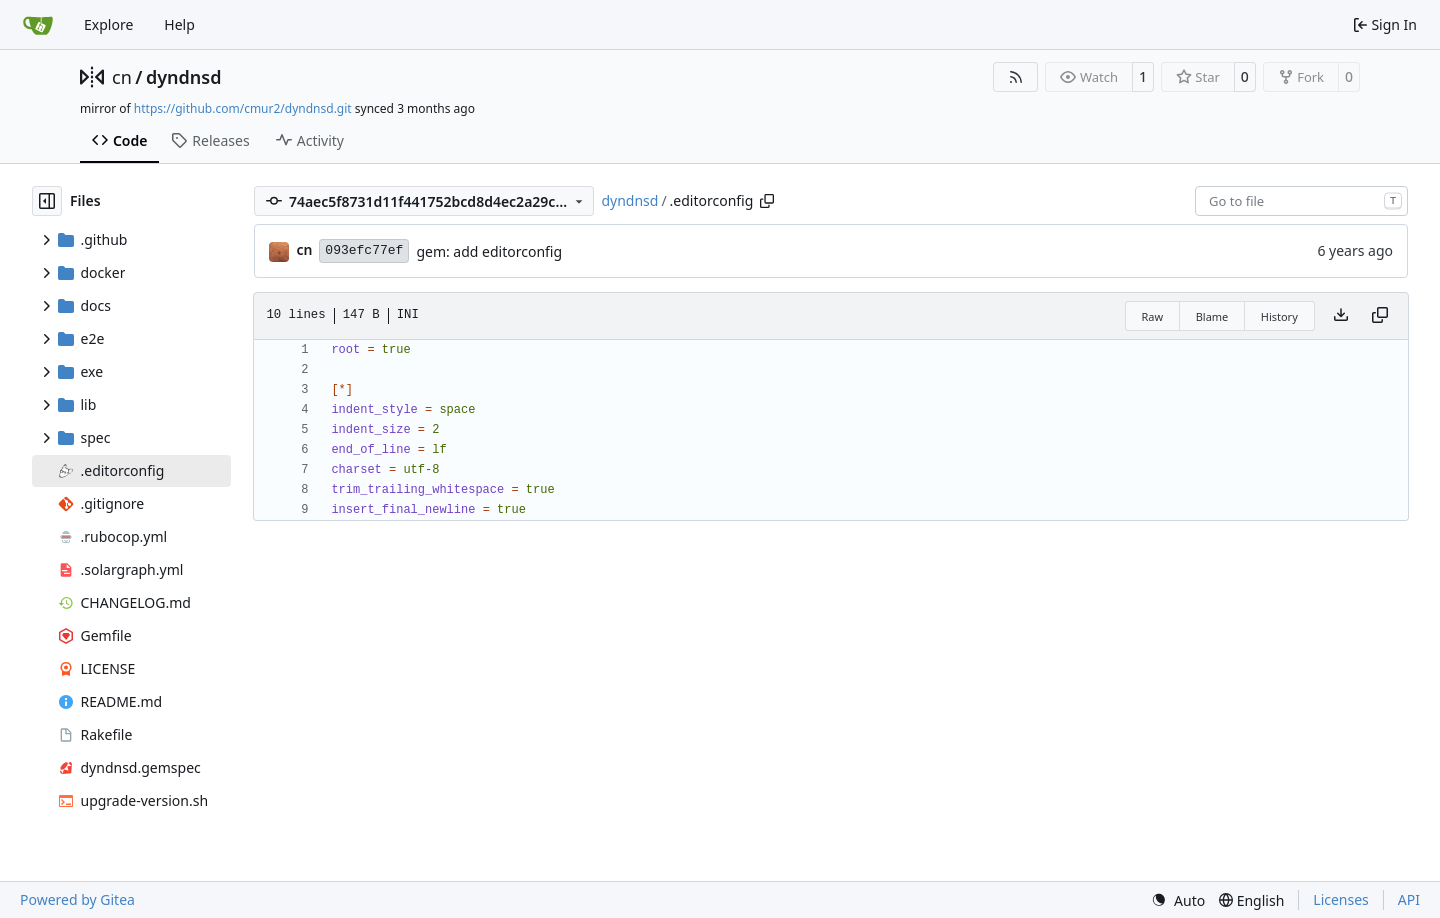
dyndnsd (184, 77)
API (1409, 899)
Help (179, 24)
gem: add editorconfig (489, 251)
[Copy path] (767, 201)
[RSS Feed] (1016, 77)
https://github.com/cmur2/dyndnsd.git (243, 108)
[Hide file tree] (47, 201)
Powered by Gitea (77, 899)
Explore (108, 24)
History (1279, 316)
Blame (1212, 316)
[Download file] (1341, 316)
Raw (1153, 316)
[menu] (1178, 900)
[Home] (38, 25)
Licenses (1341, 899)
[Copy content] (1380, 316)
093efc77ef (364, 250)
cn (122, 77)
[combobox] (1301, 201)
